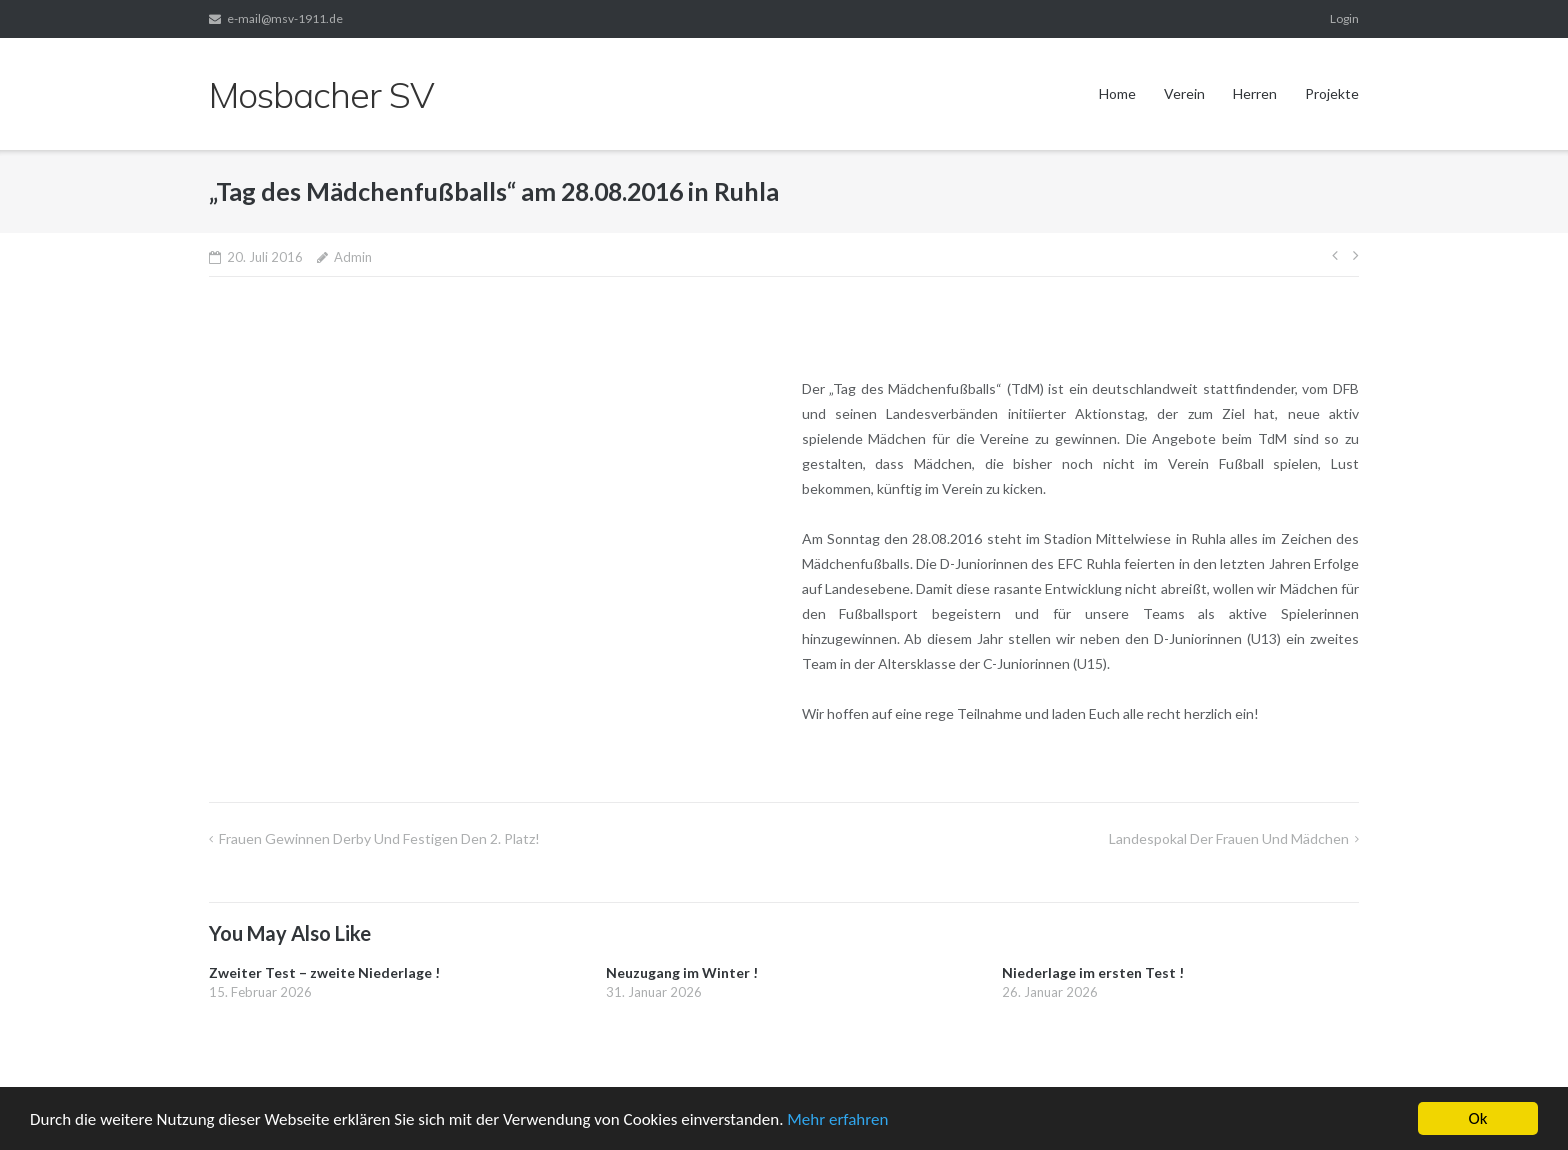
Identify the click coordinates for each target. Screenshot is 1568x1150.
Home (1117, 93)
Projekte (1332, 93)
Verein (1184, 93)
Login (1344, 18)
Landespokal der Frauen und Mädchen (1229, 838)
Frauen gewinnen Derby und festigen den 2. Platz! (379, 838)
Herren (1255, 93)
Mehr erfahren (837, 1120)
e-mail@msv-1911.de (285, 18)
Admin (353, 257)
